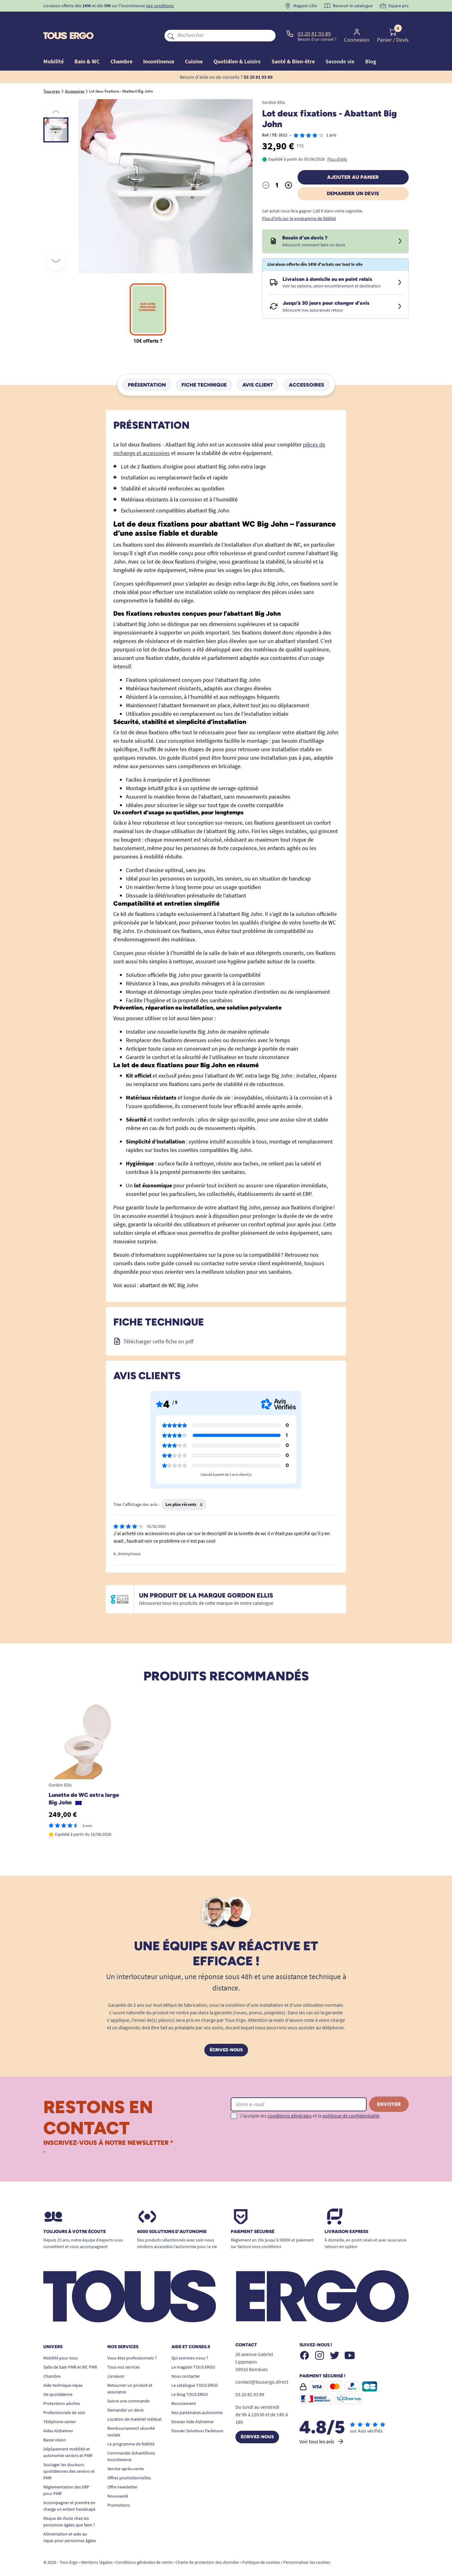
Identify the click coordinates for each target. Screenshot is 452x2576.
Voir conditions (160, 5)
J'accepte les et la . (310, 2101)
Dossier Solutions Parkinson (197, 2416)
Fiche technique (204, 370)
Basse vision (54, 2425)
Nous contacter (185, 2361)
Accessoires (306, 370)
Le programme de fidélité (130, 2429)
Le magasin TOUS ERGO (193, 2352)
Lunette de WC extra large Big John (84, 1784)
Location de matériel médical (134, 2404)
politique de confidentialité (350, 2101)
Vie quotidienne (58, 2380)
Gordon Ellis (273, 88)
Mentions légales (96, 2548)
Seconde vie (340, 47)
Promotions (118, 2490)
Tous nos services (123, 2352)
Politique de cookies (261, 2548)
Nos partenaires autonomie (197, 2398)
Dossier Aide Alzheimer (192, 2407)
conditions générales (289, 2101)
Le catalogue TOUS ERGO (194, 2371)
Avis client (257, 370)
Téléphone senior (59, 2407)
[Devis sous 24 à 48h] (400, 227)
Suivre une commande (128, 2386)
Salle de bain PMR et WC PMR (70, 2352)
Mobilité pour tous (60, 2343)
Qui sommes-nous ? (189, 2343)
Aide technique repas (63, 2371)
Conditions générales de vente (144, 2548)
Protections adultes (61, 2389)
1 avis (331, 120)
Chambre (52, 2361)
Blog (370, 47)
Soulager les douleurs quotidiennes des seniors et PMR (69, 2456)
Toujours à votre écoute (74, 2217)
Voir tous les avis (321, 2427)
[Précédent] (56, 98)
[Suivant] (56, 246)
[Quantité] (277, 170)
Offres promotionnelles (129, 2463)
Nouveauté (117, 2481)
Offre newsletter (122, 2472)
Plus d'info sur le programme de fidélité (299, 204)
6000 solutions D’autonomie (172, 2217)
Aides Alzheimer (58, 2416)
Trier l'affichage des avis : (136, 1490)
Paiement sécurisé (252, 2217)
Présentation (147, 370)
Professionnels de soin (64, 2398)
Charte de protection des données (207, 2548)
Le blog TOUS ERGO (189, 2380)
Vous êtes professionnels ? (132, 2343)
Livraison (115, 2361)
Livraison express (346, 2217)
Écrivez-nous (226, 2035)
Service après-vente (125, 2454)
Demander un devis (353, 179)
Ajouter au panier (353, 163)
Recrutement (183, 2389)
